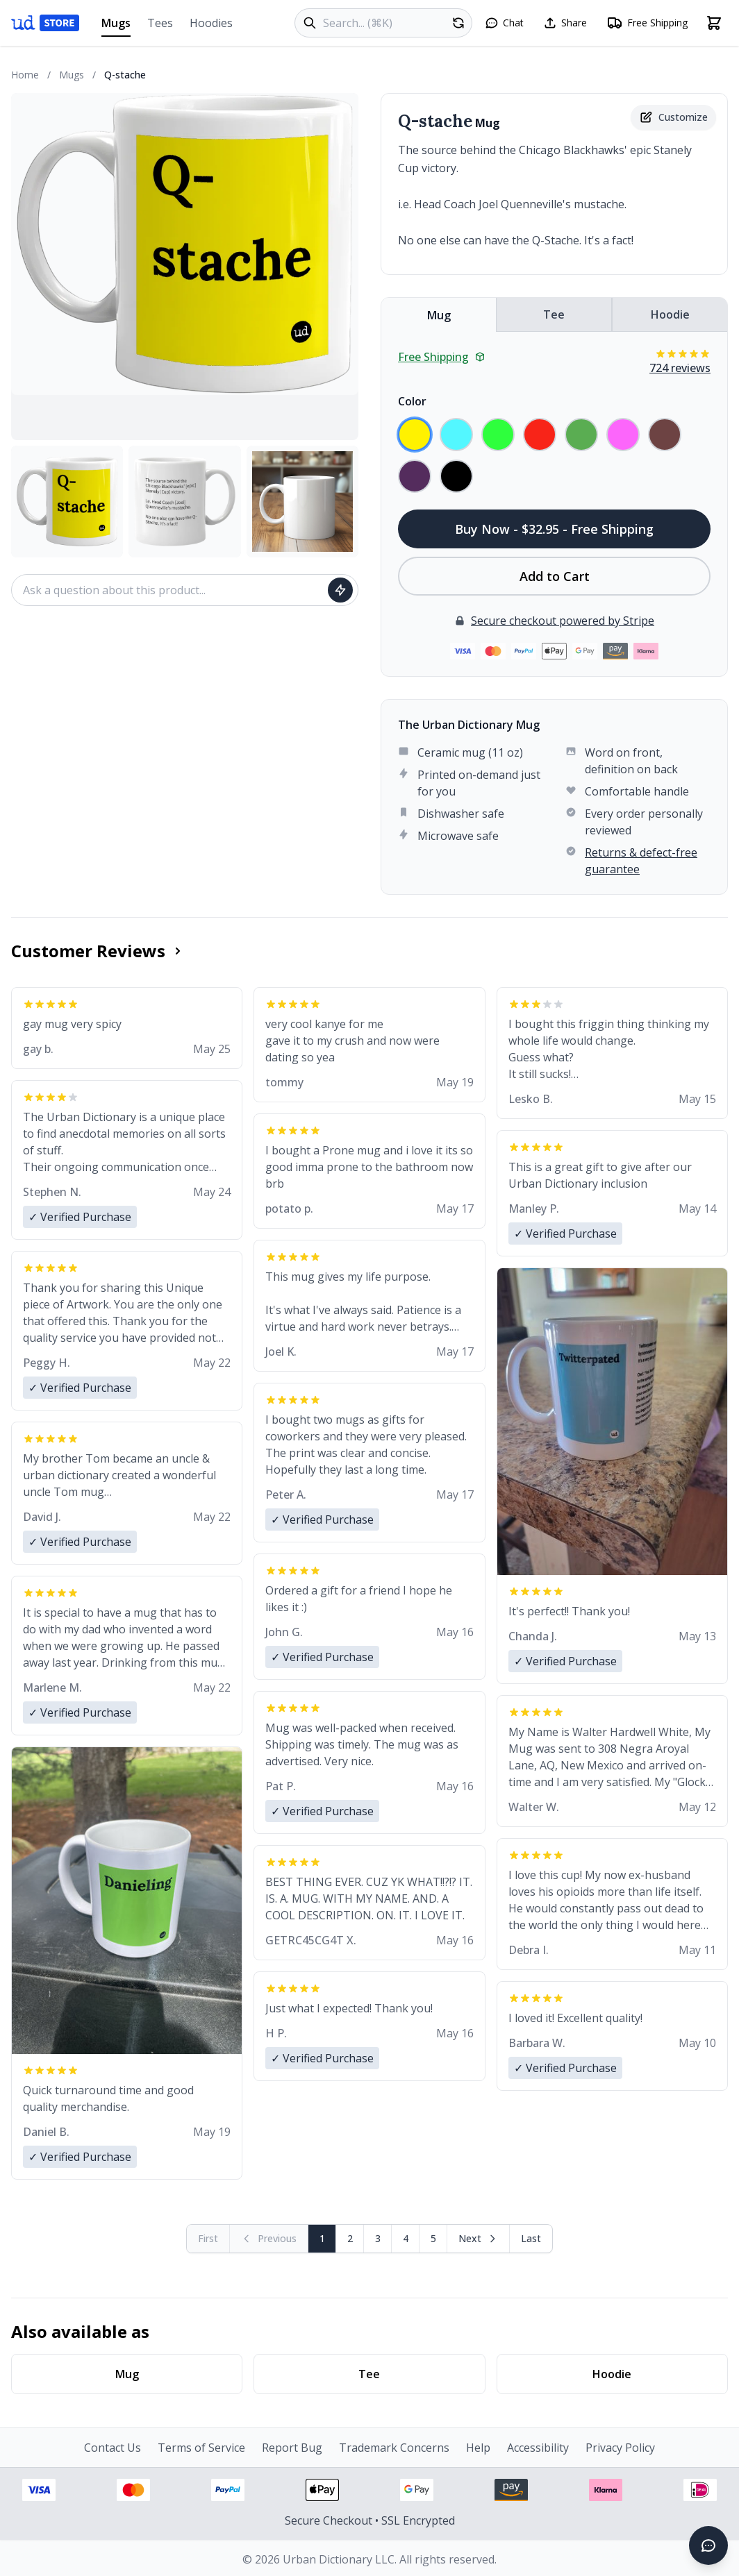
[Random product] (458, 23)
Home (25, 74)
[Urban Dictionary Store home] (45, 23)
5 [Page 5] (433, 2238)
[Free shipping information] (647, 23)
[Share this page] (565, 22)
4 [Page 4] (405, 2238)
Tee (554, 314)
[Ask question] (340, 590)
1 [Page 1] (322, 2238)
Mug (439, 315)
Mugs (116, 26)
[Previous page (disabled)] (269, 2239)
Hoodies (211, 23)
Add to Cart (555, 576)
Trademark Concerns (394, 2447)
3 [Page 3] (378, 2238)
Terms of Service (201, 2447)
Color (412, 401)
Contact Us (112, 2447)
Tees (160, 23)
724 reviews (680, 368)
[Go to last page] (531, 2239)
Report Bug (292, 2447)
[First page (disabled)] (208, 2239)
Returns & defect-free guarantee (641, 861)
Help (478, 2447)
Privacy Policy (620, 2447)
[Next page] (478, 2239)
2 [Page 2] (350, 2238)
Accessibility (538, 2447)
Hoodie (670, 314)
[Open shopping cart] (714, 23)
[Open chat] (504, 22)
